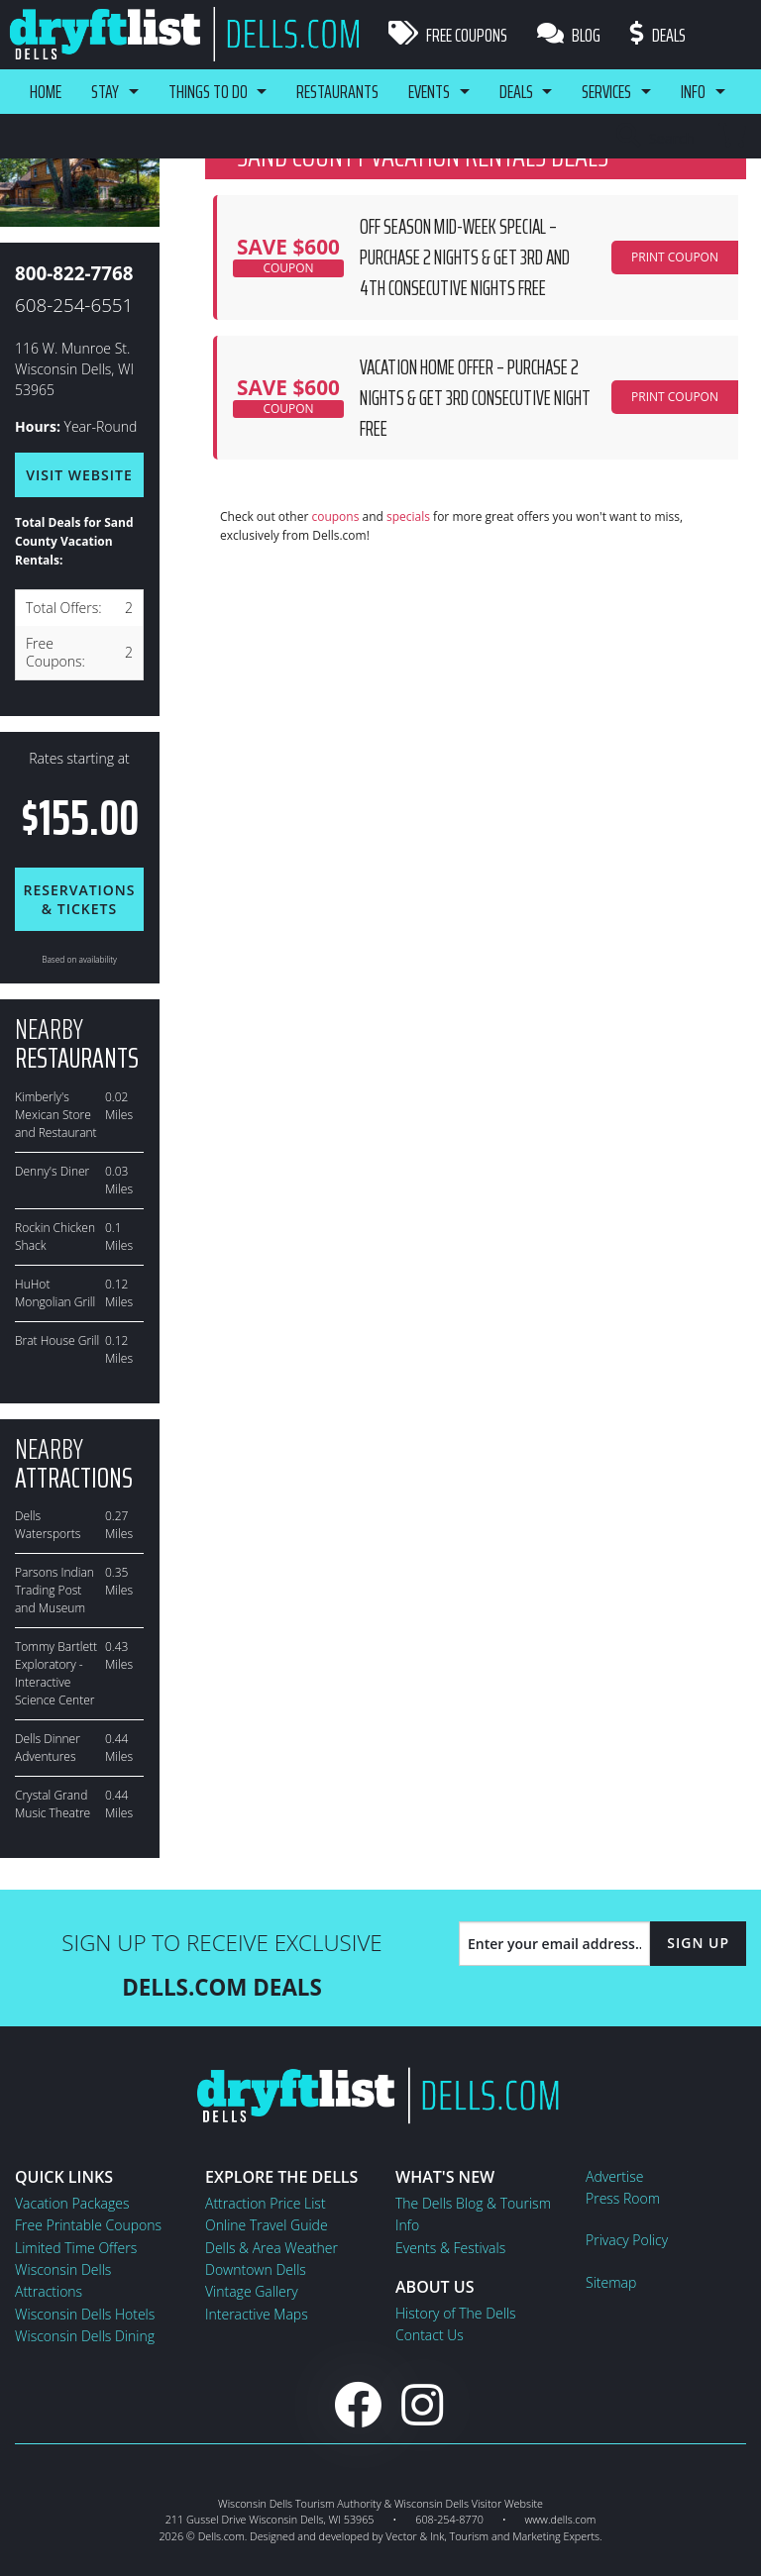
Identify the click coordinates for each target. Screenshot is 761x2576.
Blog (568, 35)
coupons (335, 516)
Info (695, 91)
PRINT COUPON (674, 257)
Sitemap (611, 2282)
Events (430, 91)
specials (408, 516)
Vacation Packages (72, 2203)
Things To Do (208, 91)
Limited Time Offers (76, 2247)
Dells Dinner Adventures (47, 1747)
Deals (658, 35)
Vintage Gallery (251, 2291)
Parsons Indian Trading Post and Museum (54, 1590)
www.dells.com (561, 2519)
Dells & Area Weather (271, 2247)
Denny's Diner (52, 1171)
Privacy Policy (627, 2239)
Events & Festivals (450, 2247)
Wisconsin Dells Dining (85, 2335)
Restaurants (338, 91)
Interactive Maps (256, 2314)
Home (45, 91)
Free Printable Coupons (88, 2224)
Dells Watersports (47, 1524)
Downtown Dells (255, 2269)
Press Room (623, 2198)
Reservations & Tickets (79, 899)
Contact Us (429, 2334)
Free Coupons (447, 35)
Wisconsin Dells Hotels (85, 2314)
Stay (105, 91)
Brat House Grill (57, 1340)
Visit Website (79, 474)
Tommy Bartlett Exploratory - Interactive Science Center (56, 1673)
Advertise (614, 2176)
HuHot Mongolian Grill (55, 1293)
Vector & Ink (414, 2535)
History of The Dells (455, 2313)
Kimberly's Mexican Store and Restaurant (56, 1114)
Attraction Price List (265, 2203)
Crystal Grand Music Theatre (52, 1804)
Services (608, 91)
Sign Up (698, 1942)
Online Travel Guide (266, 2224)
